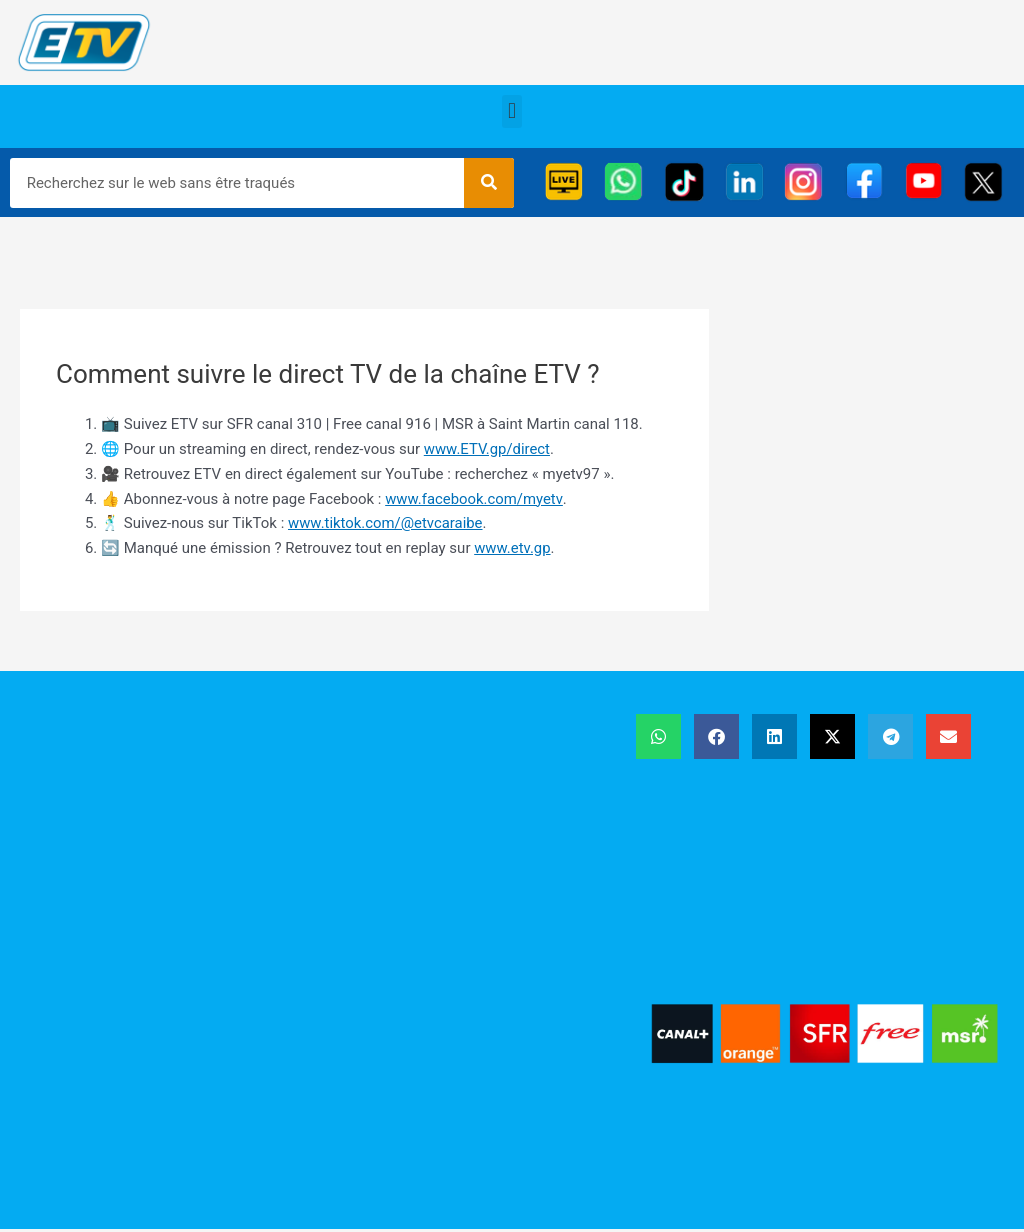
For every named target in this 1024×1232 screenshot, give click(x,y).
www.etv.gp (512, 548)
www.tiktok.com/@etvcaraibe (386, 523)
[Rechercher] (489, 183)
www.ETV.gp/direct (487, 449)
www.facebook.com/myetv (474, 499)
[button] (511, 111)
